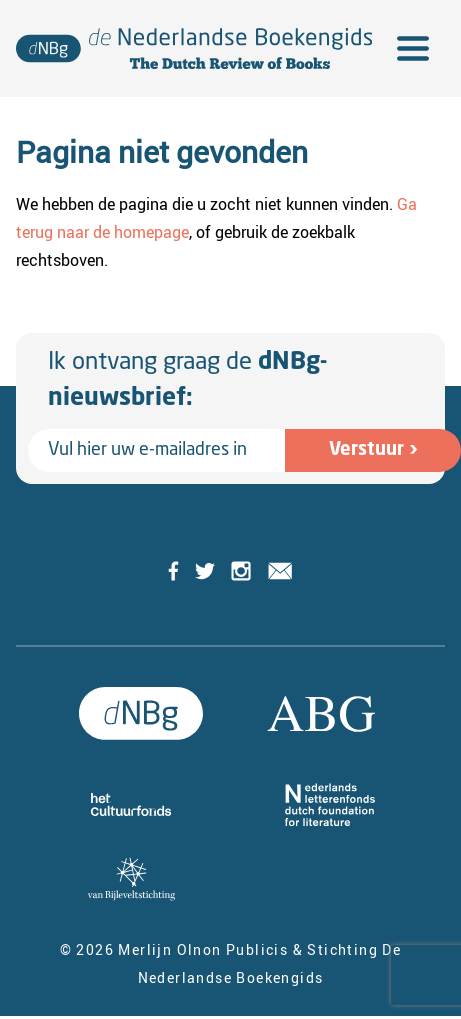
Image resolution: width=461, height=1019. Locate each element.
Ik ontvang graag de (187, 381)
